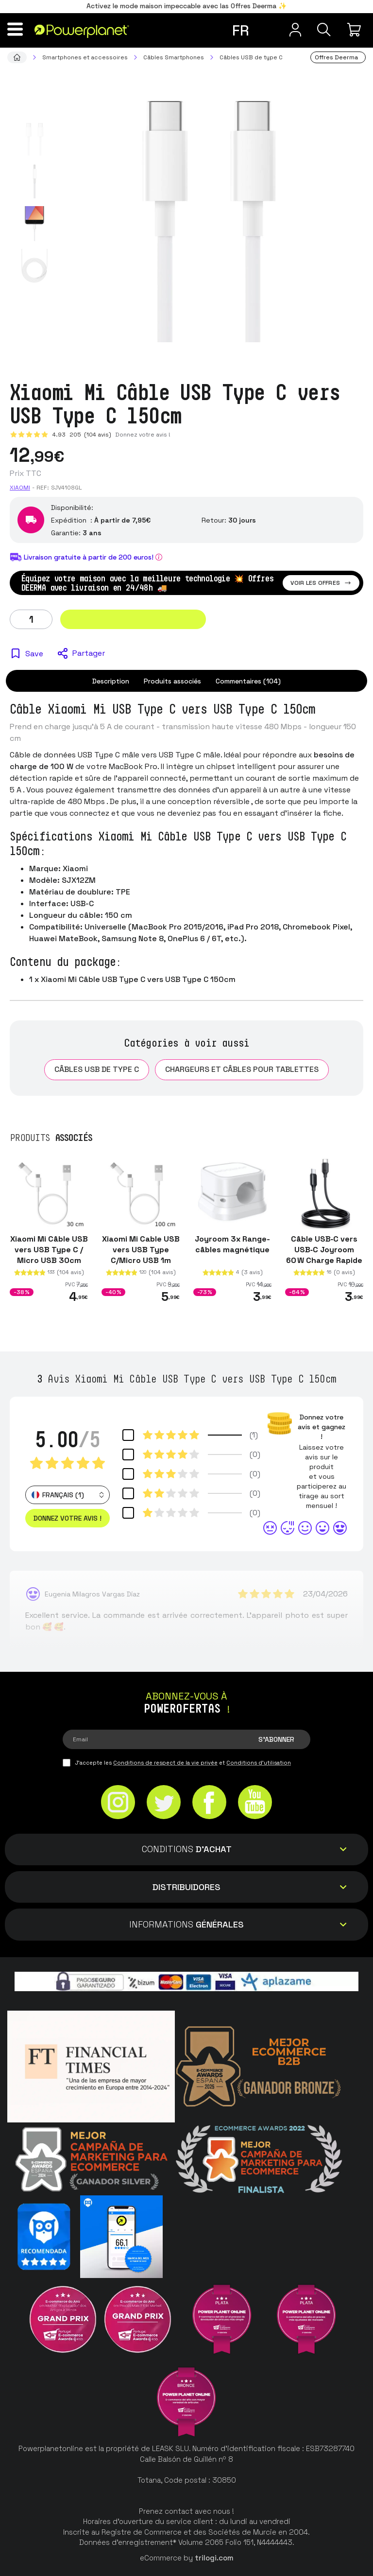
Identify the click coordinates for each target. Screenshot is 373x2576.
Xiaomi (20, 487)
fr (240, 30)
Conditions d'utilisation (258, 1762)
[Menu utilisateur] (288, 29)
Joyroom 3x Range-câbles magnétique (232, 1243)
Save (34, 653)
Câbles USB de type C (96, 1069)
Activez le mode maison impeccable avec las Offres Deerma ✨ (186, 5)
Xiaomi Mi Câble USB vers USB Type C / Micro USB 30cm (49, 1249)
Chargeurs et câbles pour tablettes (242, 1069)
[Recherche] (321, 29)
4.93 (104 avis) (81, 434)
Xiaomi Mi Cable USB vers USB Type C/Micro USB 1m (141, 1249)
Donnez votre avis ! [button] (68, 1518)
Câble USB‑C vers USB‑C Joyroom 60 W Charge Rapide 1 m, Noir (324, 1254)
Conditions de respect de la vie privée (165, 1762)
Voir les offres (321, 583)
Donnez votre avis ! (142, 434)
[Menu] (17, 29)
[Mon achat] (355, 29)
